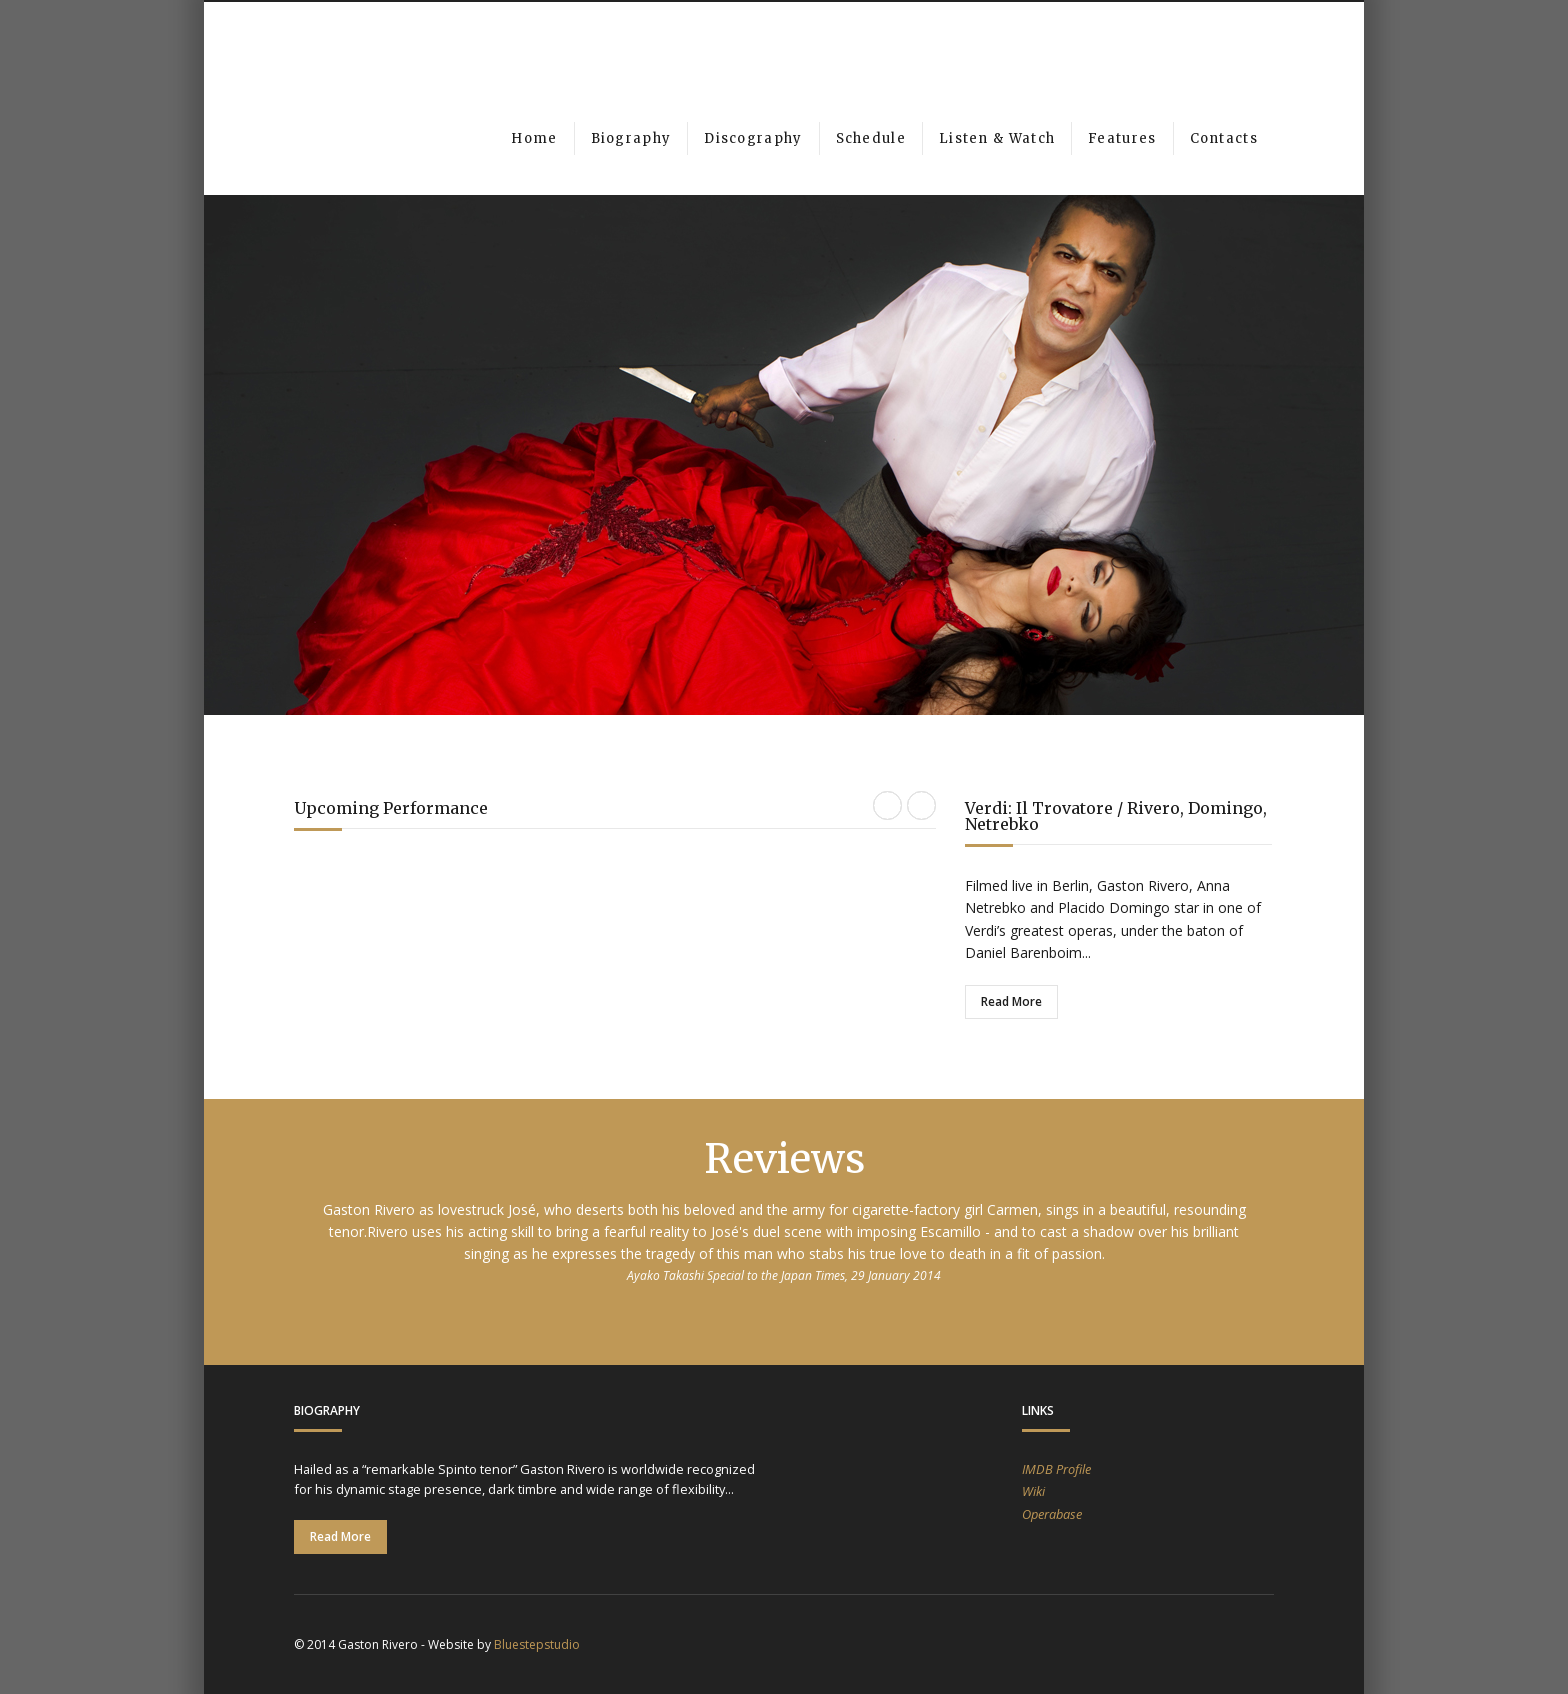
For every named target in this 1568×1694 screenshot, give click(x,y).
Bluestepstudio (537, 1644)
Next (1306, 425)
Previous (261, 425)
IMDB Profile (1056, 1469)
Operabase (1052, 1514)
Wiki (1033, 1491)
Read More (1011, 1001)
